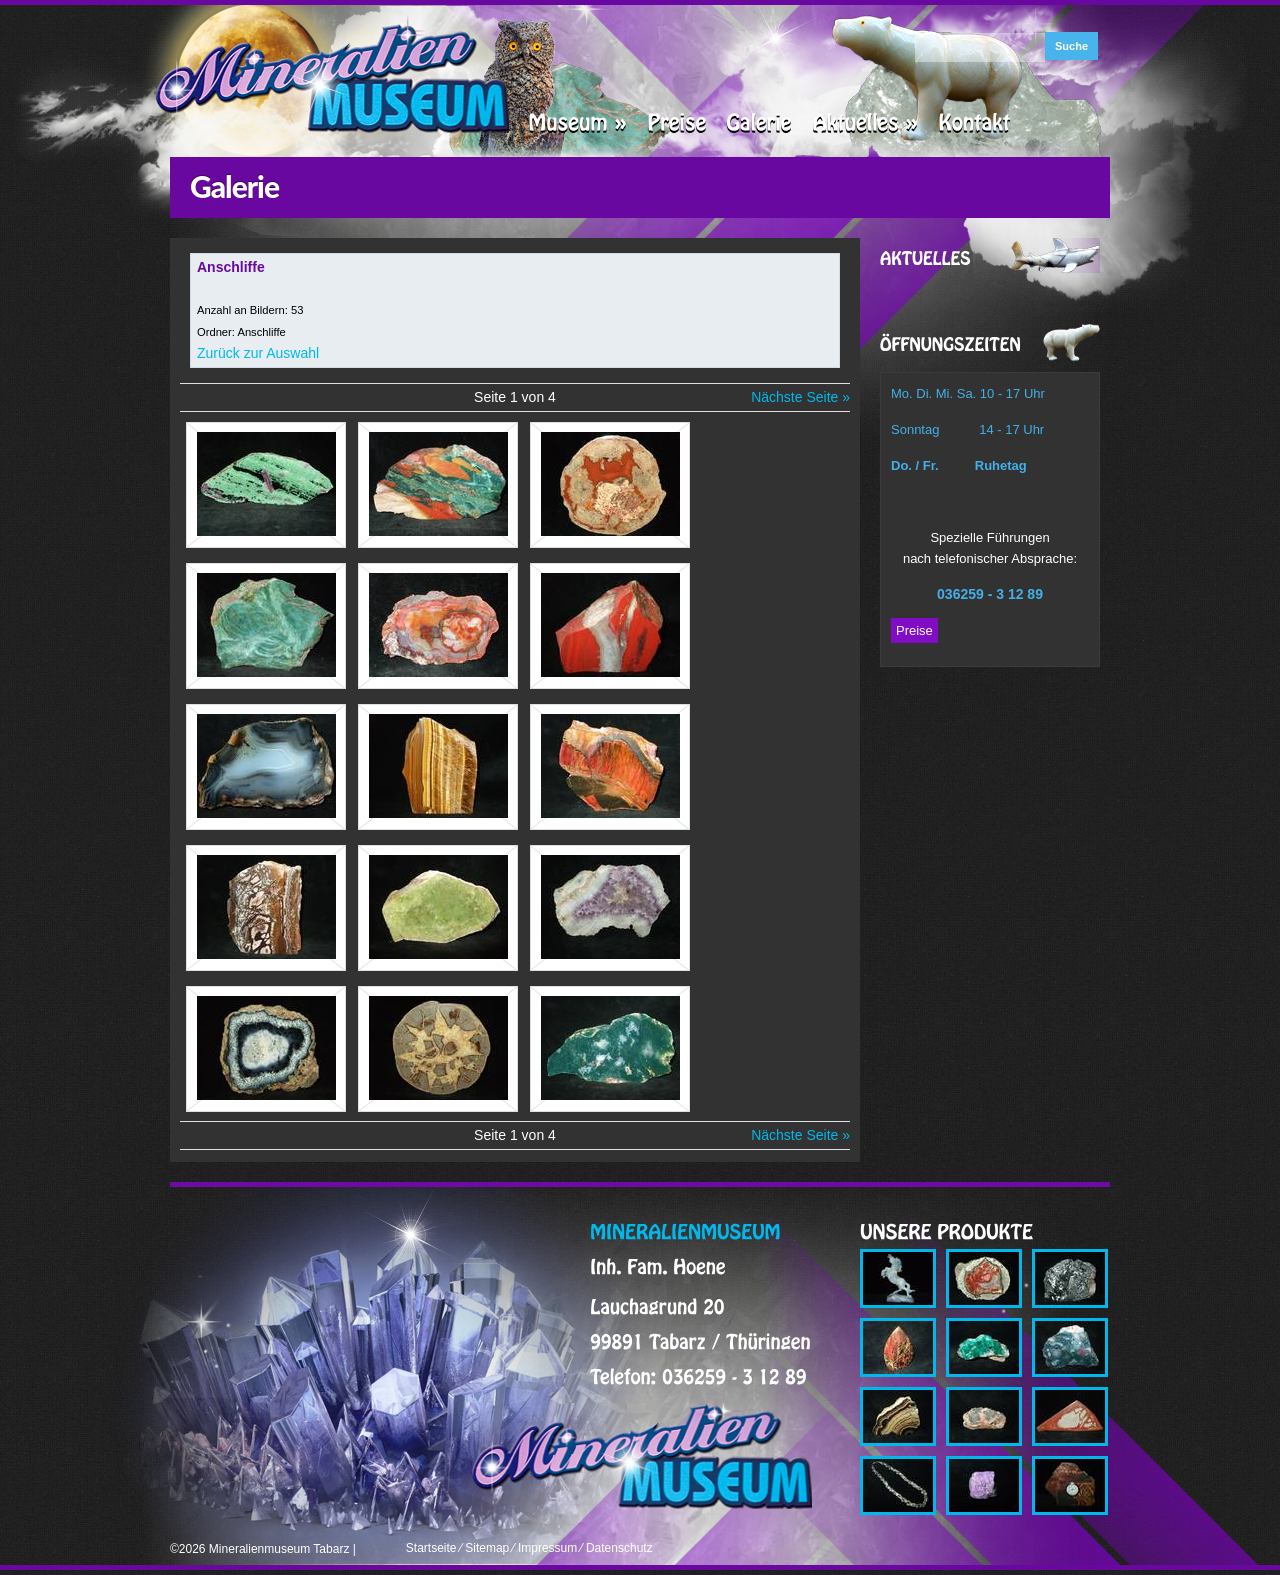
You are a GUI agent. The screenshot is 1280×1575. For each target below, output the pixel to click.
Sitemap (487, 1548)
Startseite (431, 1548)
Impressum (547, 1548)
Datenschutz (619, 1548)
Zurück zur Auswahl (258, 353)
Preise (914, 630)
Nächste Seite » (800, 397)
